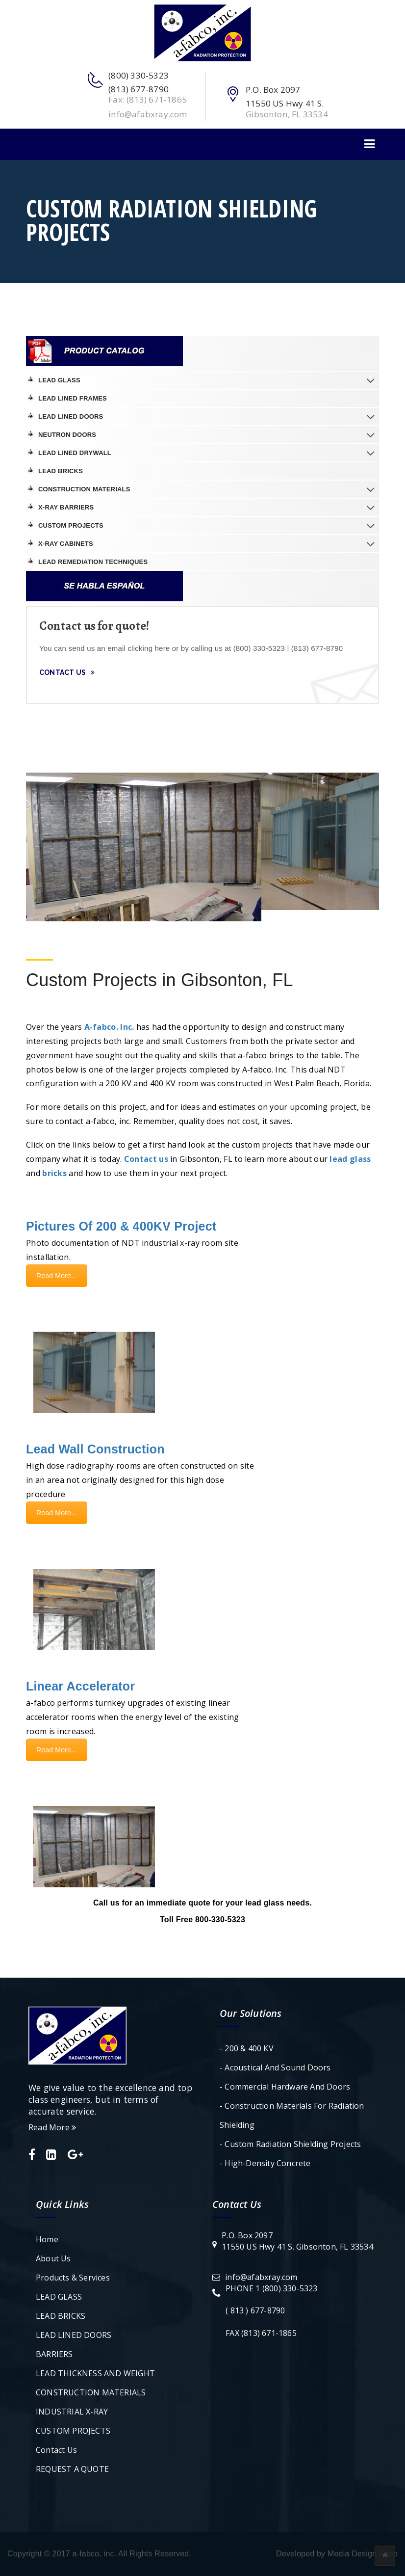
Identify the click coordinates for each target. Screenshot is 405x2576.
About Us (53, 2258)
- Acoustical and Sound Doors (275, 2067)
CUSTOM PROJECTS (70, 525)
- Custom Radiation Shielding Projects (290, 2144)
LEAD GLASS (59, 380)
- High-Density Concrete (265, 2163)
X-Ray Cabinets (65, 543)
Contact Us (67, 672)
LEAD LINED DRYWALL (74, 452)
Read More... (56, 1276)
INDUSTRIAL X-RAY (72, 2411)
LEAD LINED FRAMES (72, 398)
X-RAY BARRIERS (66, 507)
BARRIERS (54, 2354)
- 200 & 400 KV (247, 2048)
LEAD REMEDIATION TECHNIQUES (93, 561)
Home (47, 2239)
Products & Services (73, 2277)
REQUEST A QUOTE (72, 2469)
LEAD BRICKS (60, 471)
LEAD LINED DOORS (70, 416)
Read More (52, 2127)
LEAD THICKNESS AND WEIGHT (95, 2373)
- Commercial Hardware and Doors (285, 2086)
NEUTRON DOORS (67, 434)
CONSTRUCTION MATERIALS (84, 489)
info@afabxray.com (261, 2277)
